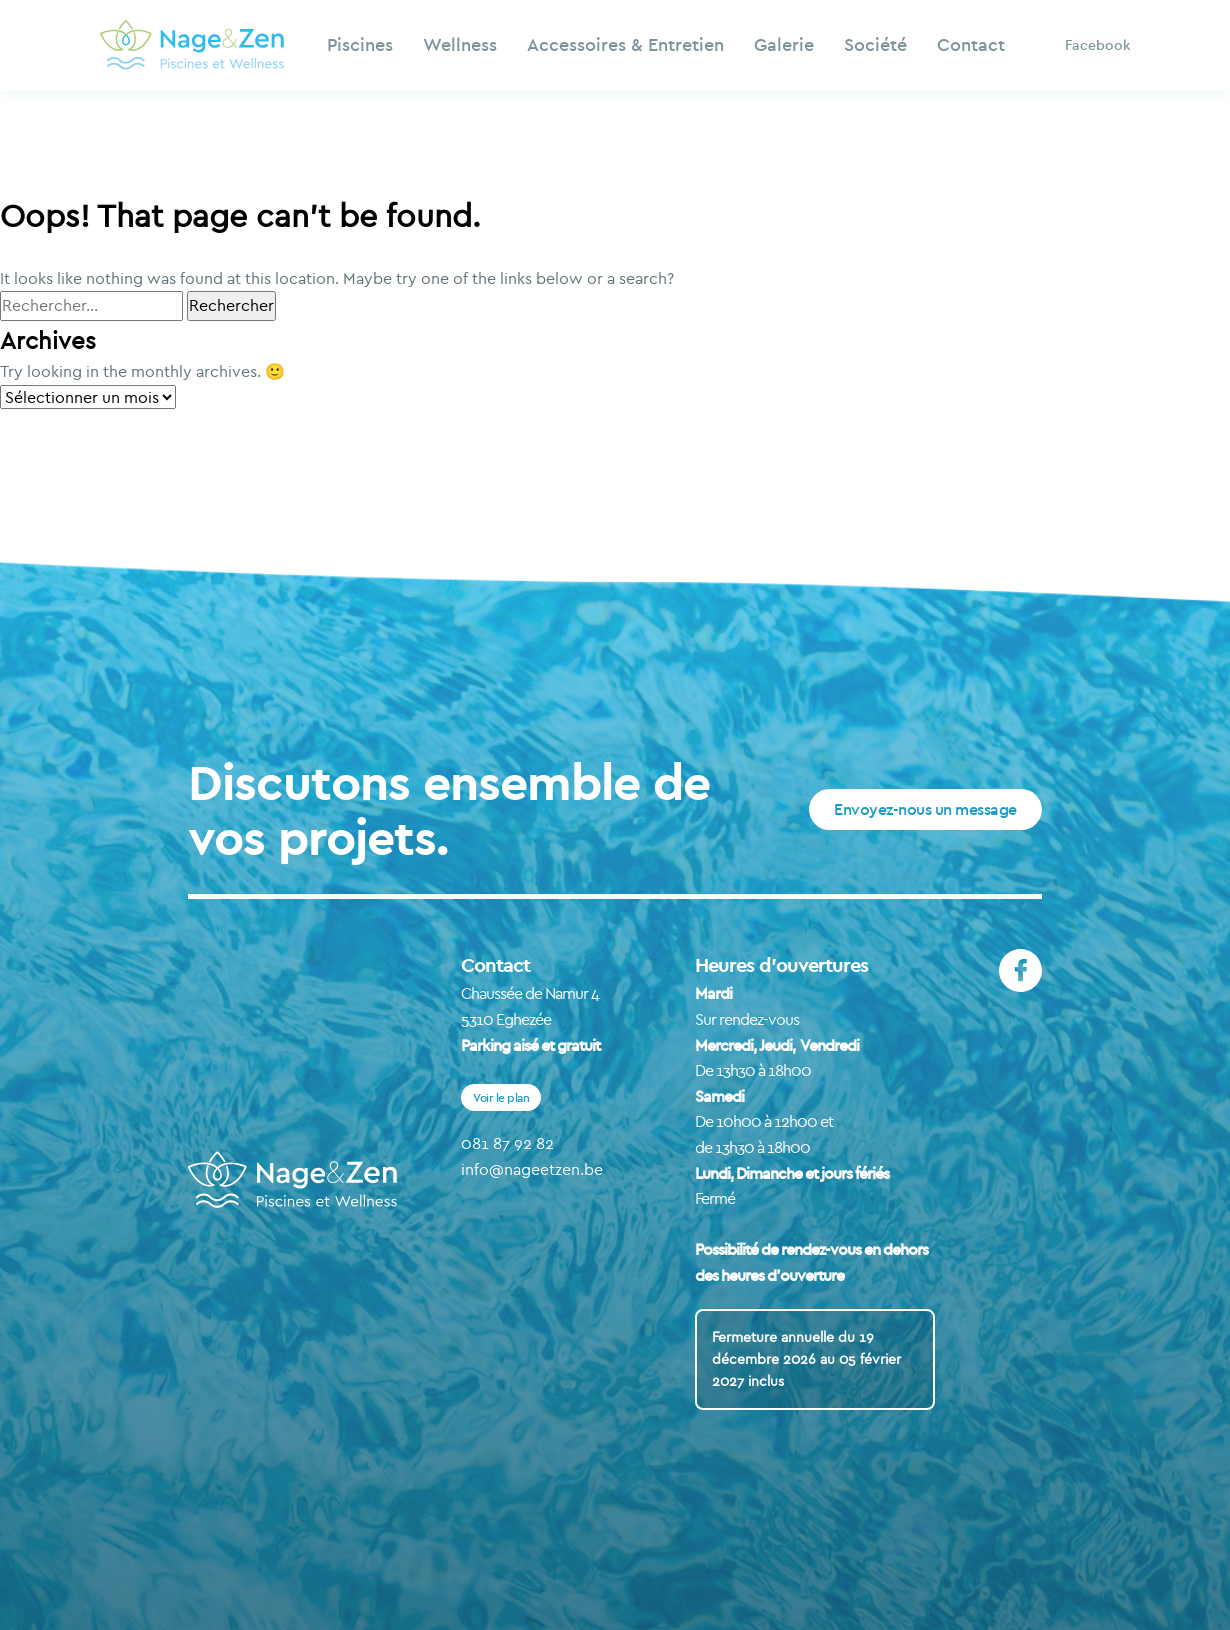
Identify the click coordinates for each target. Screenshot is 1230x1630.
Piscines (360, 44)
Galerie (784, 44)
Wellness (460, 44)
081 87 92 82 (507, 1143)
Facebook (1097, 45)
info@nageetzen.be (532, 1169)
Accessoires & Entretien (625, 44)
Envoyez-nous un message (925, 809)
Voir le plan (501, 1097)
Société (875, 44)
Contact (971, 44)
